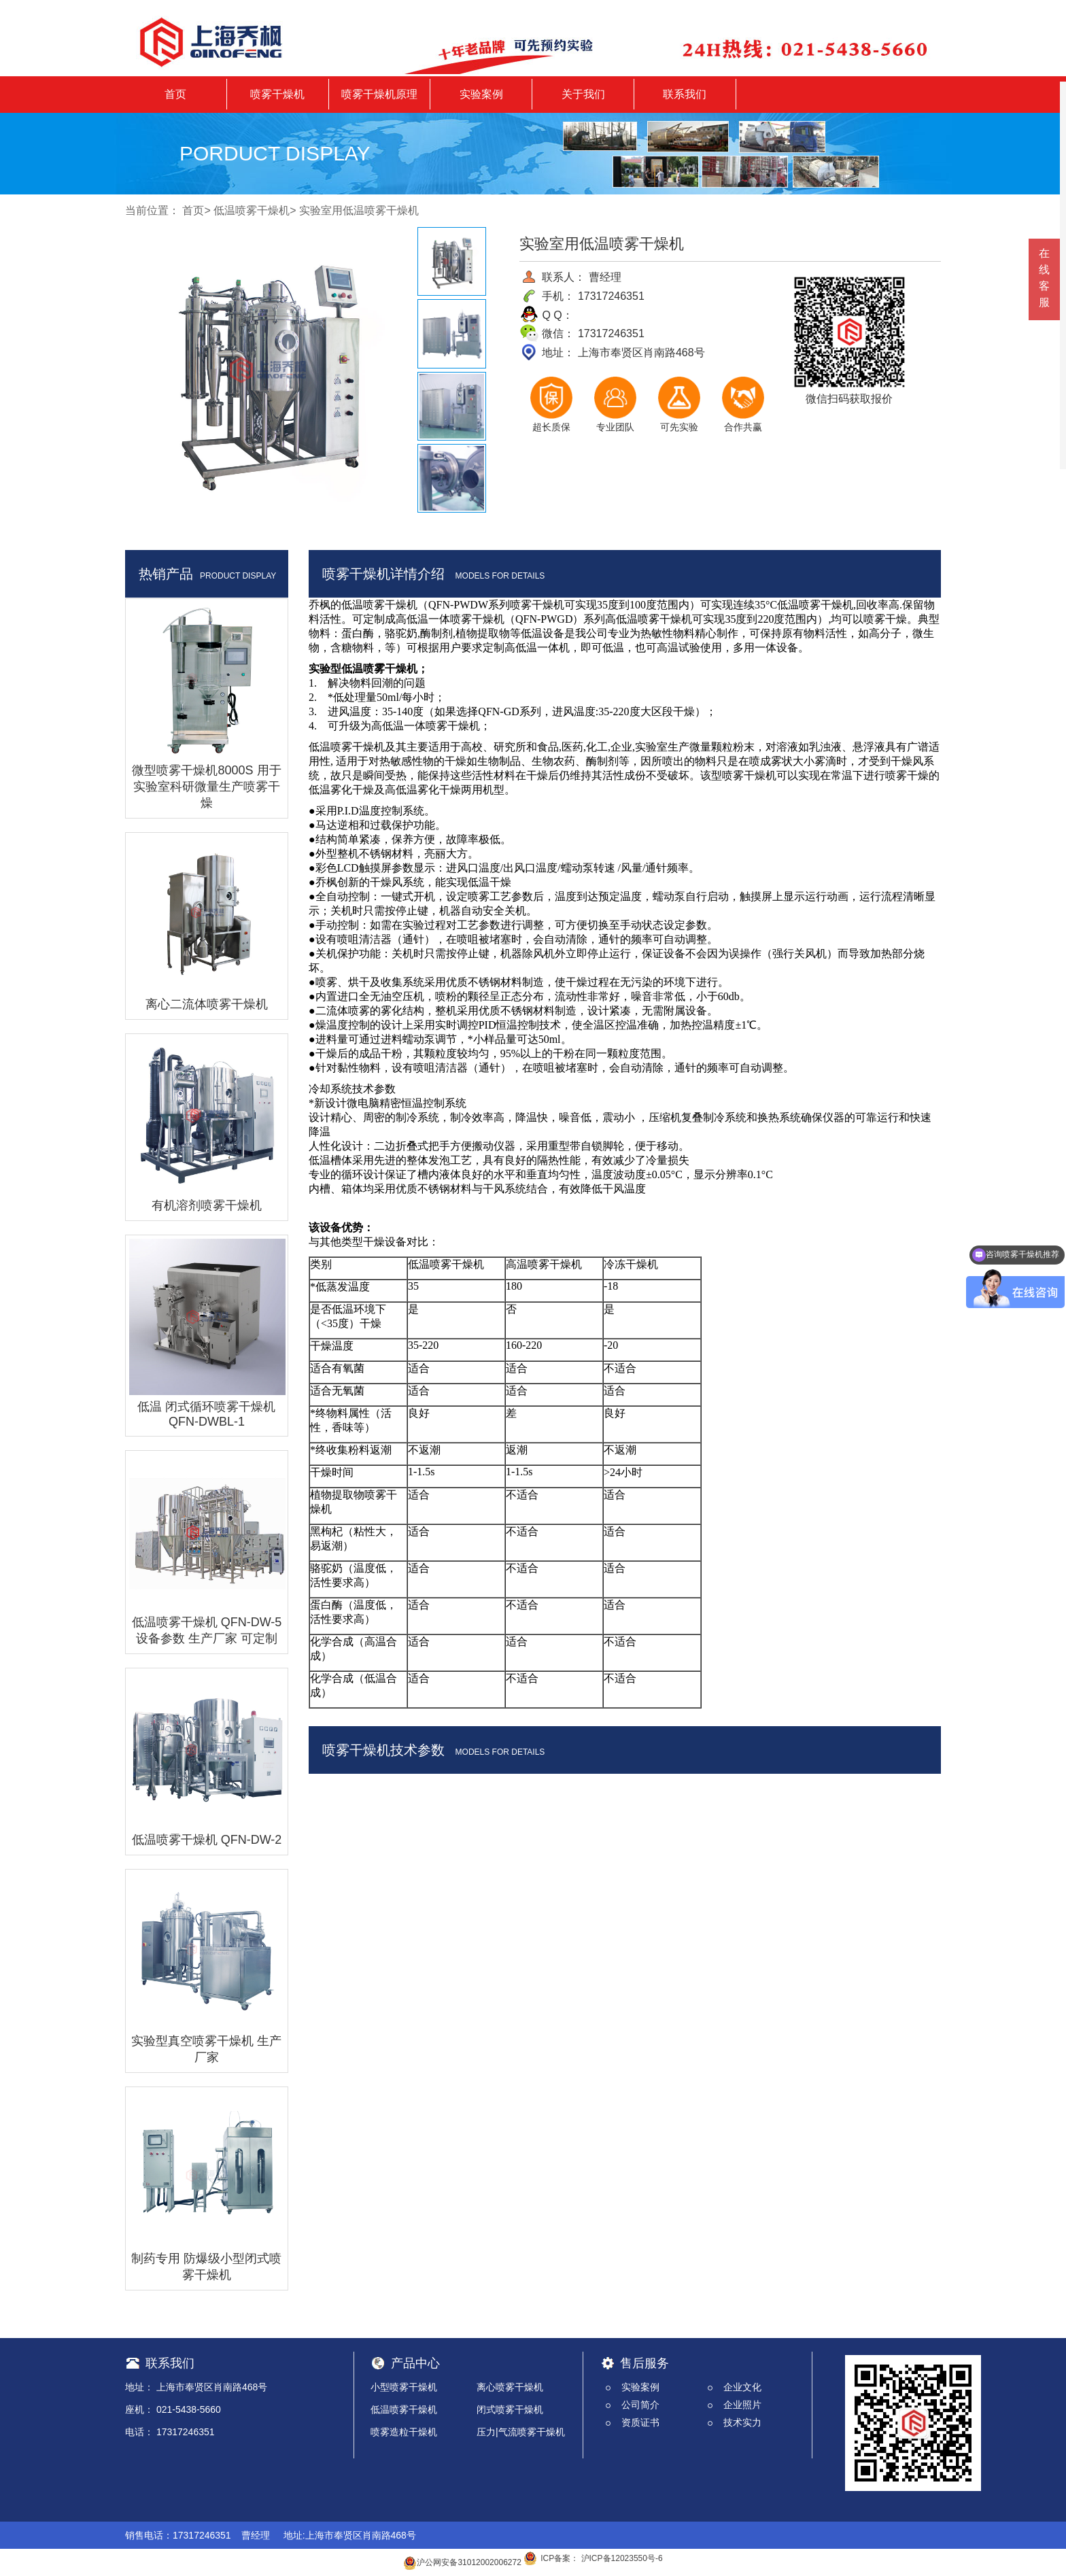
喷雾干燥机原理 (379, 94)
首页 (175, 94)
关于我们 (583, 94)
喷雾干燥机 (277, 94)
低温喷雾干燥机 (251, 210)
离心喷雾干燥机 (510, 2387)
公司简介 (640, 2404)
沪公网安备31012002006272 (462, 2562)
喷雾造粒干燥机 (404, 2431)
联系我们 (684, 94)
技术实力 (742, 2422)
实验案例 (481, 94)
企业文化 (742, 2387)
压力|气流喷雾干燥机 (521, 2431)
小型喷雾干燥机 (404, 2387)
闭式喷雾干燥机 (510, 2409)
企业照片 (742, 2404)
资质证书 (640, 2422)
